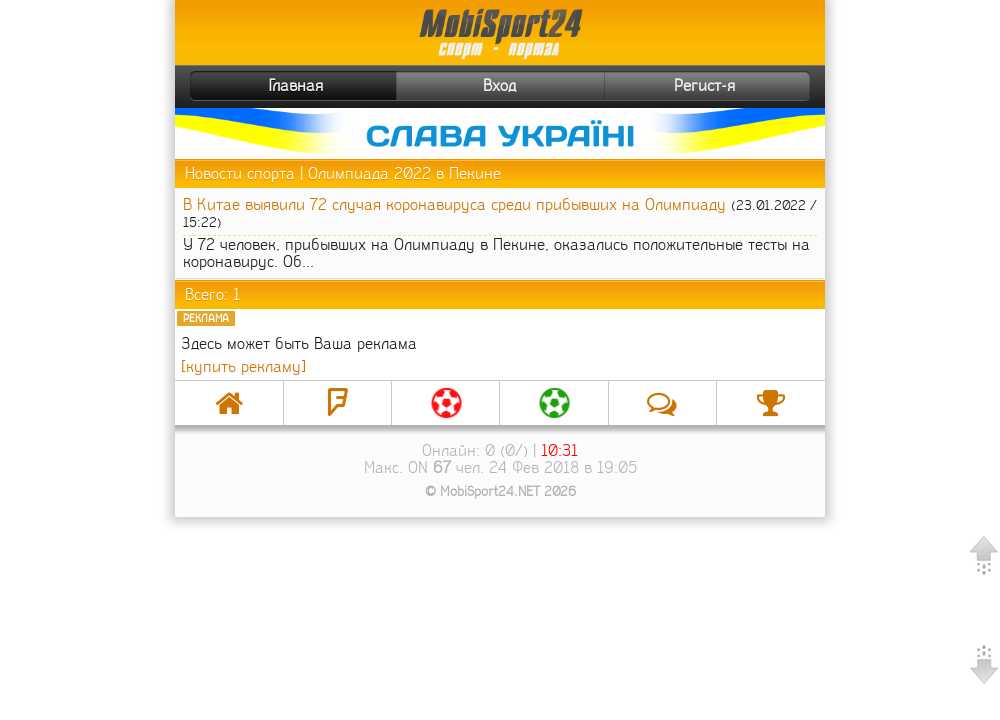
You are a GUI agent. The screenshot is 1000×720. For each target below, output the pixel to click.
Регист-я (739, 86)
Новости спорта (240, 173)
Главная (259, 86)
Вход (499, 85)
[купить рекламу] (243, 366)
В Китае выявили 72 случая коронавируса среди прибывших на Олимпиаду (454, 204)
